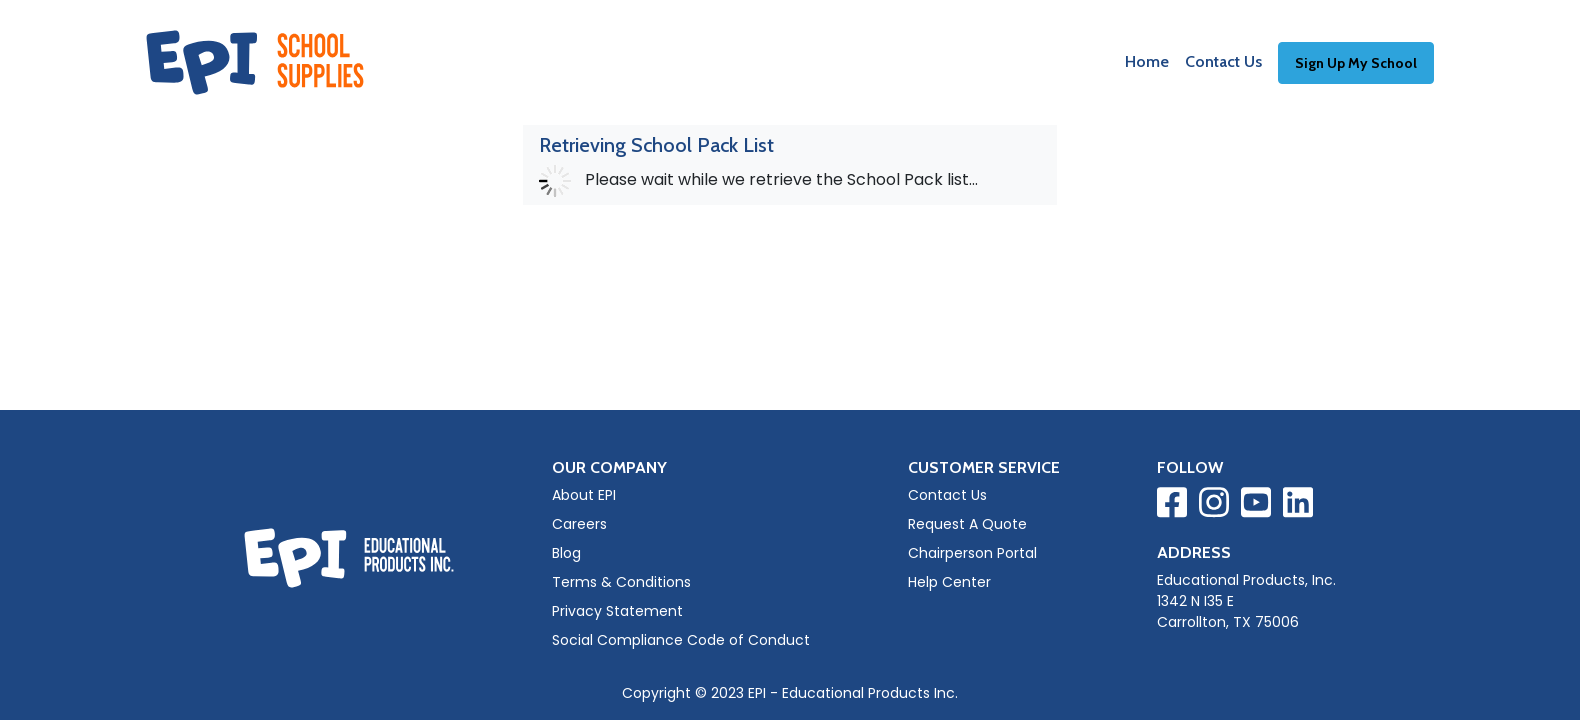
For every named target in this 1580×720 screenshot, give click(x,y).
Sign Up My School (1356, 63)
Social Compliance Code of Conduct (681, 640)
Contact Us (1223, 61)
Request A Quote (967, 524)
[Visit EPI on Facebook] (1172, 506)
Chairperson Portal (972, 553)
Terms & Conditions (621, 582)
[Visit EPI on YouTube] (1256, 506)
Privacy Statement (617, 611)
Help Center (949, 582)
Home (1147, 61)
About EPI (584, 495)
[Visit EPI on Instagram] (1214, 506)
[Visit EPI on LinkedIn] (1298, 506)
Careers (579, 524)
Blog (566, 553)
